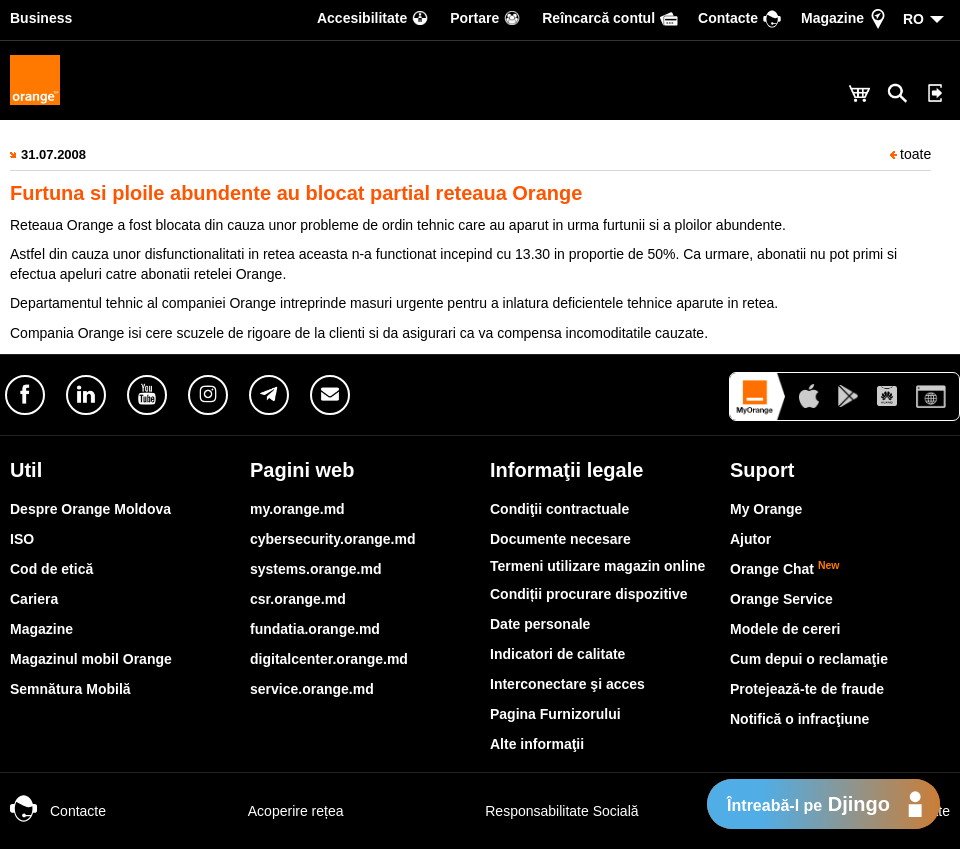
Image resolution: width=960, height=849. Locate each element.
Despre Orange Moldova (90, 509)
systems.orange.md (316, 569)
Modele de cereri (785, 629)
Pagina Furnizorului (555, 714)
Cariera (34, 599)
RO (913, 19)
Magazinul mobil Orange (91, 659)
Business (41, 18)
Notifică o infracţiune (799, 719)
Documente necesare (560, 539)
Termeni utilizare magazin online (597, 566)
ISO (22, 539)
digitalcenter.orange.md (329, 659)
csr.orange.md (298, 599)
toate (910, 154)
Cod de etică (51, 569)
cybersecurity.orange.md (332, 539)
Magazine (41, 629)
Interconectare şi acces (567, 684)
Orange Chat (785, 569)
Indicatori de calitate (557, 654)
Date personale (540, 624)
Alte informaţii (537, 744)
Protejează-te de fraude (807, 689)
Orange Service (781, 599)
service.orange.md (312, 689)
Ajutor (750, 539)
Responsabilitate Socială (541, 811)
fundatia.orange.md (315, 629)
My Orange (766, 509)
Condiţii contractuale (559, 509)
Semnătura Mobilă (70, 689)
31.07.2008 (53, 154)
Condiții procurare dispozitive (589, 594)
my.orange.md (297, 509)
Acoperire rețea (276, 811)
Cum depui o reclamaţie (809, 659)
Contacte (58, 811)
